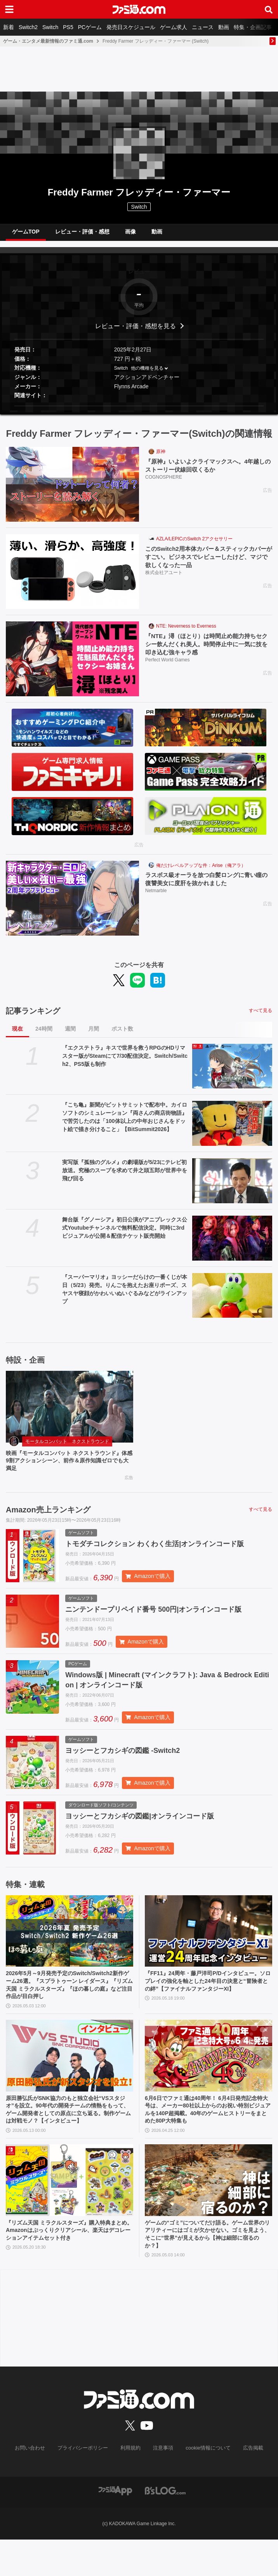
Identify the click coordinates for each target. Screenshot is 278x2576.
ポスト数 (122, 1034)
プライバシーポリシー (86, 2485)
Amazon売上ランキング (48, 1519)
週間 (70, 1034)
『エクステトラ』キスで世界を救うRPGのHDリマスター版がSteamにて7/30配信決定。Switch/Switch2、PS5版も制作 (125, 1061)
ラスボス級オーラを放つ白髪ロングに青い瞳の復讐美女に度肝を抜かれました (207, 885)
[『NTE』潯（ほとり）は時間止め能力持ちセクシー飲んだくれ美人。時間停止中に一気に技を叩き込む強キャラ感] (72, 665)
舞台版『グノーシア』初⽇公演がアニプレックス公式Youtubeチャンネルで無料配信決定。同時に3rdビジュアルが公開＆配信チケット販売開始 (124, 1234)
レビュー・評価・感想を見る (135, 332)
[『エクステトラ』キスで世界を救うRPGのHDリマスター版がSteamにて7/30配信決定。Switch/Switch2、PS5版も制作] (232, 1072)
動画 (223, 27)
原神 (160, 457)
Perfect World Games (167, 667)
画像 (130, 234)
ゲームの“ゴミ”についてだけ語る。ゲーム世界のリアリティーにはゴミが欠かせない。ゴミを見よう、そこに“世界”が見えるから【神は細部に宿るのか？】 (207, 2268)
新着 (8, 27)
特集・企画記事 (253, 27)
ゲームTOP (26, 234)
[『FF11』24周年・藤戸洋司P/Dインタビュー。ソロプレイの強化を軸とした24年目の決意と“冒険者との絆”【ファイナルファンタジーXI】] (208, 1947)
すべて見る (260, 1016)
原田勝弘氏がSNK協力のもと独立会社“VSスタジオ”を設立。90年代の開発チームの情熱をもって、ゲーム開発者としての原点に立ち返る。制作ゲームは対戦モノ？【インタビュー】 (68, 2136)
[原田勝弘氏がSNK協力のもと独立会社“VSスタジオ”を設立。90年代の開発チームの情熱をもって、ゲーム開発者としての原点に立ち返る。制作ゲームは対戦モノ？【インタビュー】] (69, 2075)
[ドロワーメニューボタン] (9, 9)
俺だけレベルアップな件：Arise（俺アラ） (201, 871)
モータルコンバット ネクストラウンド (67, 1447)
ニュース (203, 27)
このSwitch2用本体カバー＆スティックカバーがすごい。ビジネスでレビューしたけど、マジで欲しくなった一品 (207, 564)
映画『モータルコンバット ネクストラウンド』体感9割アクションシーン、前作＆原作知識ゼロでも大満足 (66, 1469)
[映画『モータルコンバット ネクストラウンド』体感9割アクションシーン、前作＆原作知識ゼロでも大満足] (69, 1413)
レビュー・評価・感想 (82, 234)
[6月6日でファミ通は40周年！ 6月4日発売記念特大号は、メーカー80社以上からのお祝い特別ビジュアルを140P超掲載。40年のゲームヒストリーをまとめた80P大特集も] (208, 2075)
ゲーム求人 (173, 27)
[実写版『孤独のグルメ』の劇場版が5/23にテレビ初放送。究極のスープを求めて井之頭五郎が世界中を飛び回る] (232, 1186)
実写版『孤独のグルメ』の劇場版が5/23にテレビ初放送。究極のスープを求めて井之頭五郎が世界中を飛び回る (124, 1176)
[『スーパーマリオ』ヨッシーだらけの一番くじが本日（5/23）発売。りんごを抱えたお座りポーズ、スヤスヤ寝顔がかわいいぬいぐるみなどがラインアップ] (232, 1301)
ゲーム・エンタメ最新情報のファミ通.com (48, 41)
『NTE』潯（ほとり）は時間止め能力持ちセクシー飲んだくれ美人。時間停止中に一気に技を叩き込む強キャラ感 (207, 650)
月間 (93, 1034)
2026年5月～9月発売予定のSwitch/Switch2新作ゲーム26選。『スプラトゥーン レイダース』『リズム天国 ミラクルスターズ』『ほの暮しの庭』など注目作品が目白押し (69, 2002)
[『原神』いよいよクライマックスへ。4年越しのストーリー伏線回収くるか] (72, 490)
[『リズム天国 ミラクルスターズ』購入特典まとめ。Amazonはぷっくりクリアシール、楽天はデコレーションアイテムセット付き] (69, 2213)
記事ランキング (33, 1016)
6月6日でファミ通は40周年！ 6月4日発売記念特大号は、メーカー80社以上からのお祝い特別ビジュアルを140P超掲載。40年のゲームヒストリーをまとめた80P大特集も (208, 2131)
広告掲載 (246, 2485)
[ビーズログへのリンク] (165, 2527)
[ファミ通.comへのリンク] (139, 9)
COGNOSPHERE (163, 484)
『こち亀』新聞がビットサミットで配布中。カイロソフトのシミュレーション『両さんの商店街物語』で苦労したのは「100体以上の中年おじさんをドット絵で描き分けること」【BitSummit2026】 (124, 1123)
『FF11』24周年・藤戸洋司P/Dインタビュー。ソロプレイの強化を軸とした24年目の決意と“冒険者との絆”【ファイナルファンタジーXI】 (207, 2002)
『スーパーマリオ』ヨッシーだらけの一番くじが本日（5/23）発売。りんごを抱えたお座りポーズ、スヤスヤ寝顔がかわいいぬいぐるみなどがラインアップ (124, 1295)
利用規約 (131, 2485)
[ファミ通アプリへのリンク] (115, 2527)
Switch (50, 27)
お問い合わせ (36, 2485)
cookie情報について (204, 2485)
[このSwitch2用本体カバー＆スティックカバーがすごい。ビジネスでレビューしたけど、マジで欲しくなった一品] (72, 577)
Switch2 (28, 27)
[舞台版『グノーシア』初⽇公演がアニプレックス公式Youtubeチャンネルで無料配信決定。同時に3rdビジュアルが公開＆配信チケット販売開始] (232, 1244)
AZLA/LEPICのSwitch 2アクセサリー (194, 545)
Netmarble (156, 898)
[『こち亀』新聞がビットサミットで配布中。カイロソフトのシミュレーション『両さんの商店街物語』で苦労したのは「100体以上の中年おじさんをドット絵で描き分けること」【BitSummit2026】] (232, 1129)
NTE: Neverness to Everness (186, 632)
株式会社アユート (163, 580)
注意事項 (162, 2485)
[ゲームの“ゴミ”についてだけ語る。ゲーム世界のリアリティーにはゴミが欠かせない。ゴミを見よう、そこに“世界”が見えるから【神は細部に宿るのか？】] (208, 2213)
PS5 (68, 27)
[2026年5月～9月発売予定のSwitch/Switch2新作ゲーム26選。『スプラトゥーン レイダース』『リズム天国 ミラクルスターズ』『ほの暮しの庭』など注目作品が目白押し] (69, 1947)
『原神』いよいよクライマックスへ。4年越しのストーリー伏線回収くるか (206, 471)
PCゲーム (90, 27)
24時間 (43, 1034)
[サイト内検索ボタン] (268, 9)
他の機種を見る (147, 374)
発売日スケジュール (130, 27)
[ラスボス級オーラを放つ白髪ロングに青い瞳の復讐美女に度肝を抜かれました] (72, 904)
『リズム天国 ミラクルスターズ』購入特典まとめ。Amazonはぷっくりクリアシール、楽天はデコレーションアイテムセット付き (69, 2264)
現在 (17, 1034)
